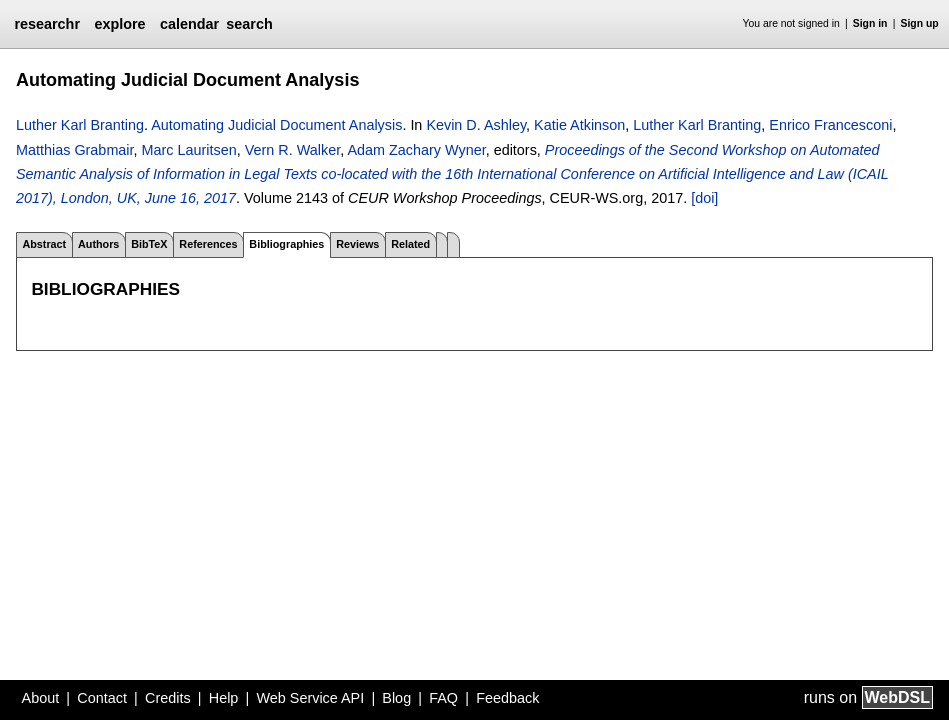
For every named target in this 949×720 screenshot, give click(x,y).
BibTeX (149, 244)
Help (224, 698)
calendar (189, 24)
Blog (396, 698)
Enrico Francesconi (830, 125)
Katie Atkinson (579, 125)
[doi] (704, 198)
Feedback (507, 698)
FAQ (443, 698)
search (249, 24)
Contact (102, 698)
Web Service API (310, 698)
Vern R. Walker (292, 150)
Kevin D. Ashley (476, 125)
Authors (98, 244)
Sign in (870, 23)
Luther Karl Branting (80, 125)
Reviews (357, 244)
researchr (47, 24)
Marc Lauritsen (189, 150)
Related (410, 244)
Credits (168, 698)
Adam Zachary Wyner (416, 150)
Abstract (44, 244)
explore (119, 24)
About (41, 698)
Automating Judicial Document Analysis (276, 125)
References (208, 244)
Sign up (920, 23)
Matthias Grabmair (75, 150)
